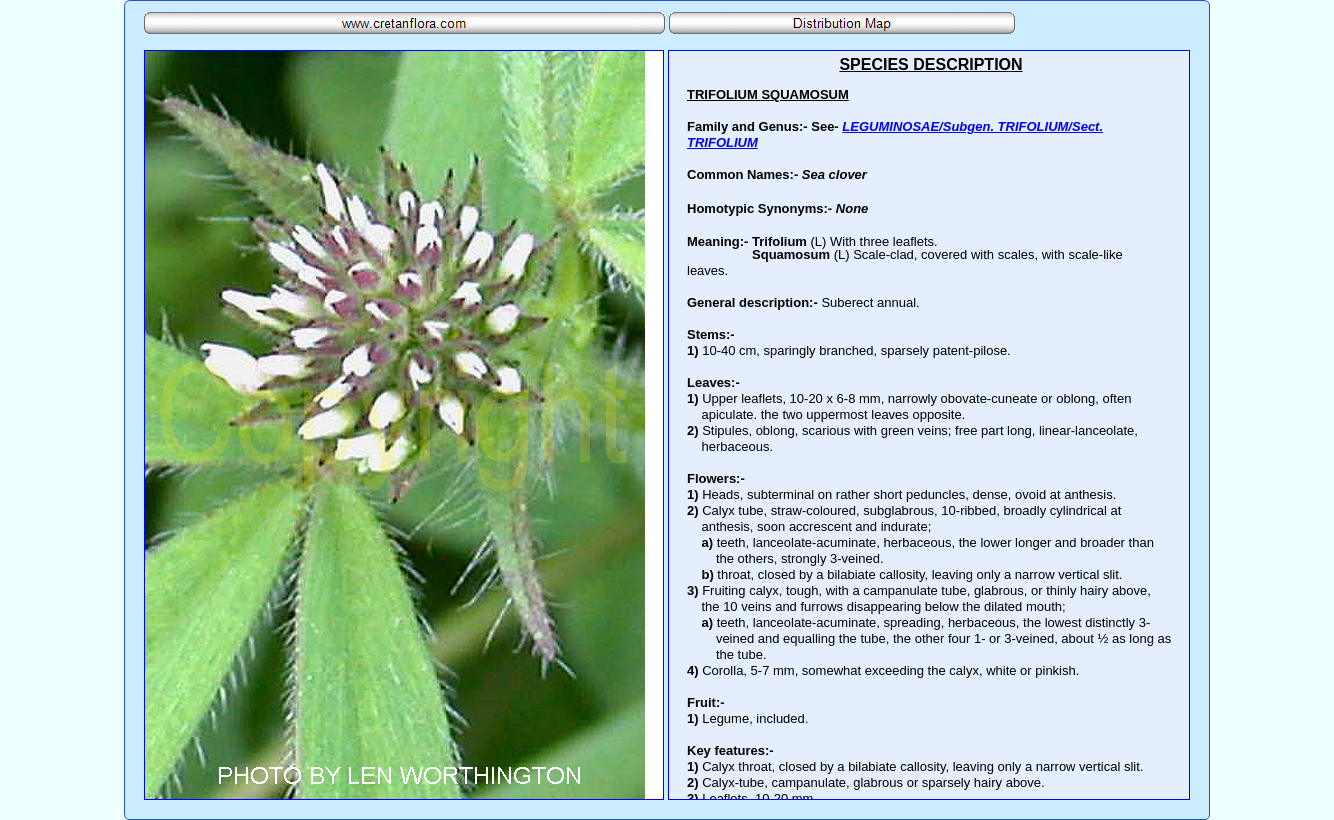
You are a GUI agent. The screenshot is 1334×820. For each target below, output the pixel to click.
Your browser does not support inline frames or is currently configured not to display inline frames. (929, 425)
